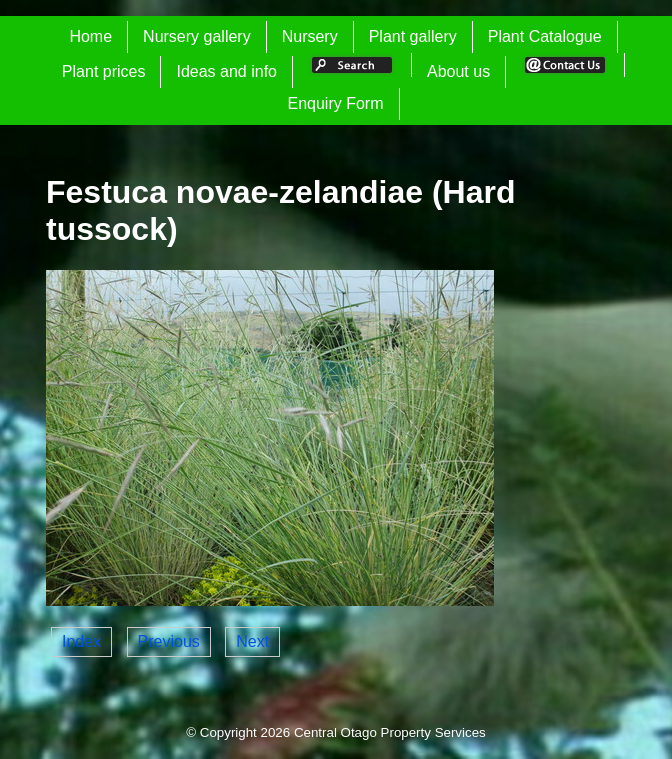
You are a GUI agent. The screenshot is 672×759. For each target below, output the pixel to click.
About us (458, 71)
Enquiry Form (335, 103)
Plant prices (104, 71)
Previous (169, 641)
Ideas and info (226, 71)
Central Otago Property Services (390, 732)
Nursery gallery (197, 36)
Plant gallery (413, 36)
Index (81, 641)
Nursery (310, 36)
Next (252, 641)
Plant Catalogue (545, 36)
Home (90, 36)
